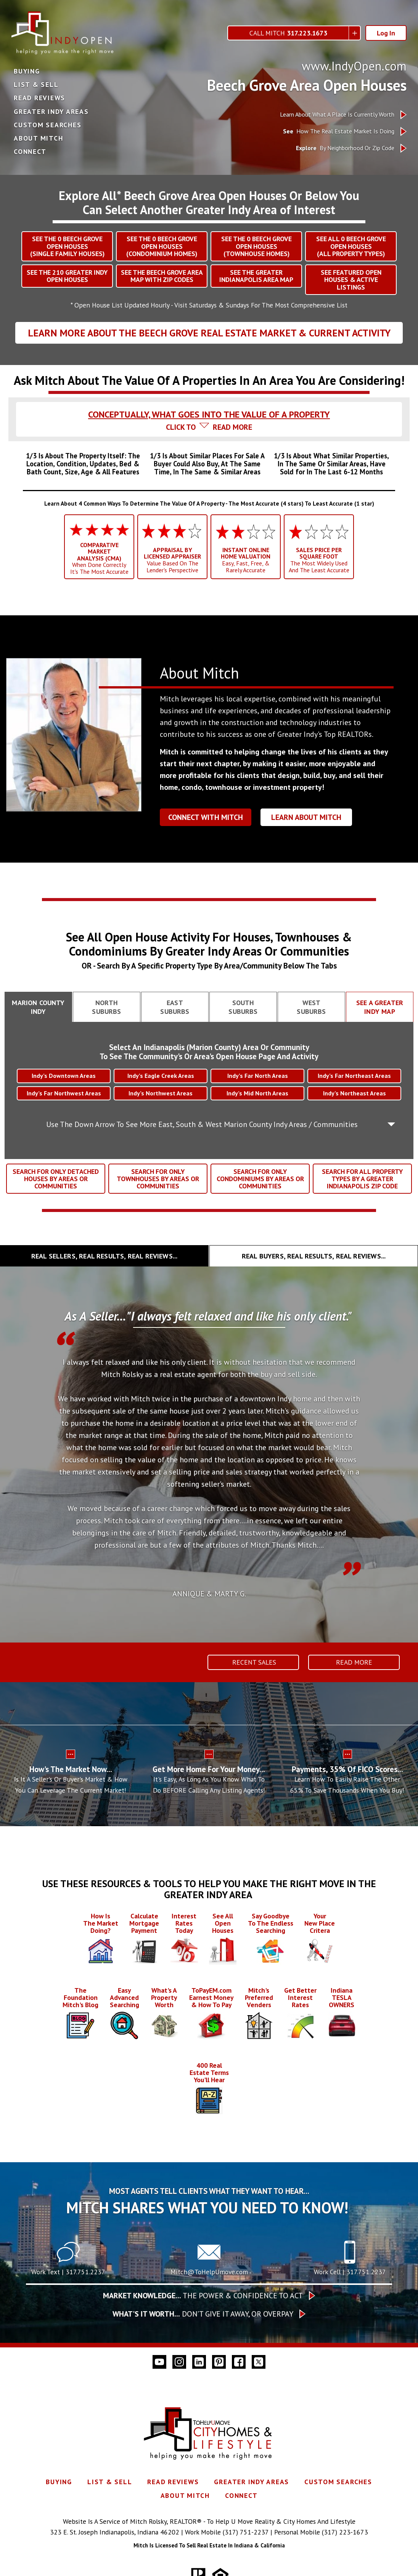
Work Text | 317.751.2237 (68, 2271)
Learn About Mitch (306, 817)
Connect (30, 151)
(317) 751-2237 (245, 2532)
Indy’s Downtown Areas (64, 1075)
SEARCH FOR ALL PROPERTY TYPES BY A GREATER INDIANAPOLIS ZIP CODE (362, 1179)
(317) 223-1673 (345, 2532)
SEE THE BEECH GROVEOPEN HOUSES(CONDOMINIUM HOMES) (161, 246)
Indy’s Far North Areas (257, 1075)
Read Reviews (39, 97)
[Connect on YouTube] (159, 2362)
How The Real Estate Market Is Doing (338, 131)
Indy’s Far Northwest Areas (64, 1093)
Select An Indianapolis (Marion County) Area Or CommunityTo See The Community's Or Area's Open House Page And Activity (209, 1051)
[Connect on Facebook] (239, 2362)
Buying (27, 71)
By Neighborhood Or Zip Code (345, 148)
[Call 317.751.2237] (349, 2261)
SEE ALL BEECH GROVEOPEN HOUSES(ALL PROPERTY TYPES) (351, 246)
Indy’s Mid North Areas (257, 1093)
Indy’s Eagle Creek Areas (160, 1075)
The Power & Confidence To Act (203, 2295)
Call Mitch (288, 33)
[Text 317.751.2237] (68, 2261)
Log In (386, 33)
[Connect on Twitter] (258, 2362)
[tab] (209, 407)
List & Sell (36, 84)
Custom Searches (47, 125)
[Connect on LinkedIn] (199, 2362)
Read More (354, 1662)
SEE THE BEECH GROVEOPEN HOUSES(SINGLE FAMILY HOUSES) (67, 246)
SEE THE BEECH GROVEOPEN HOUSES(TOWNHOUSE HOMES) (256, 246)
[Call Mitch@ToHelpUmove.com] (209, 2261)
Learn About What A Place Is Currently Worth (337, 114)
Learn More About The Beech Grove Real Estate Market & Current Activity (209, 333)
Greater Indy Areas (51, 111)
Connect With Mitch (205, 817)
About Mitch (38, 138)
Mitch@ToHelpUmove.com (209, 2271)
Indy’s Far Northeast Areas (354, 1075)
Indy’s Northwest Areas (161, 1093)
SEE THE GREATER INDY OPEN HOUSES (67, 276)
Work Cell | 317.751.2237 (350, 2271)
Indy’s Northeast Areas (354, 1093)
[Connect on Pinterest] (219, 2362)
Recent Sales (253, 1662)
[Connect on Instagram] (179, 2362)
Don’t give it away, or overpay (203, 2313)
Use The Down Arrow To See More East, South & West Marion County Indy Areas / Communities (202, 1124)
